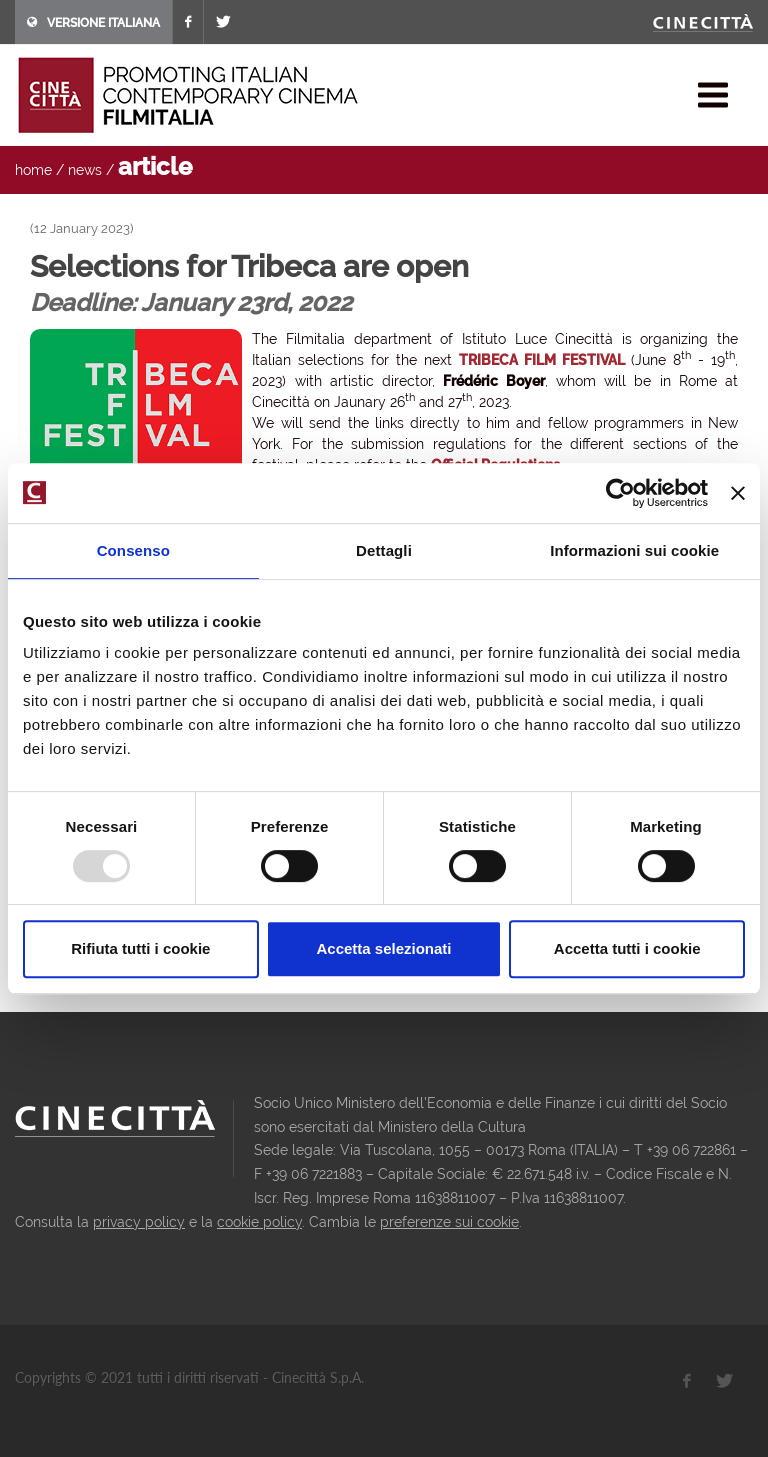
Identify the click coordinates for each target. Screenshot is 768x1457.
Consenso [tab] (133, 550)
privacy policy (139, 1222)
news (85, 170)
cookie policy (259, 1222)
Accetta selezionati (383, 948)
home (33, 170)
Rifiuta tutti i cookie (140, 948)
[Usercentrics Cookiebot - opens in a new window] (620, 493)
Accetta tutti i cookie (627, 948)
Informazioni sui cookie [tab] (634, 550)
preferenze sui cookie (449, 1222)
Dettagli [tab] (384, 550)
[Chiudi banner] (738, 493)
